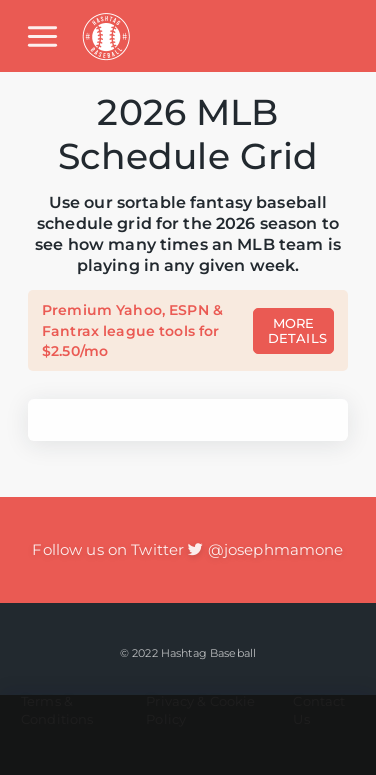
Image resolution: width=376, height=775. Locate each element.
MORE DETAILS (297, 331)
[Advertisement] (188, 735)
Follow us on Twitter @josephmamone (187, 549)
